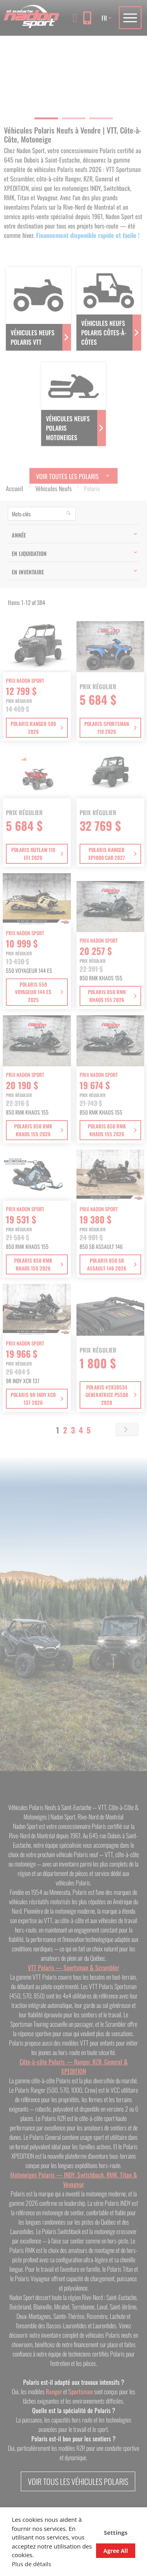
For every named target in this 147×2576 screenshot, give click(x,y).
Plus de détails (31, 2564)
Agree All (115, 2550)
